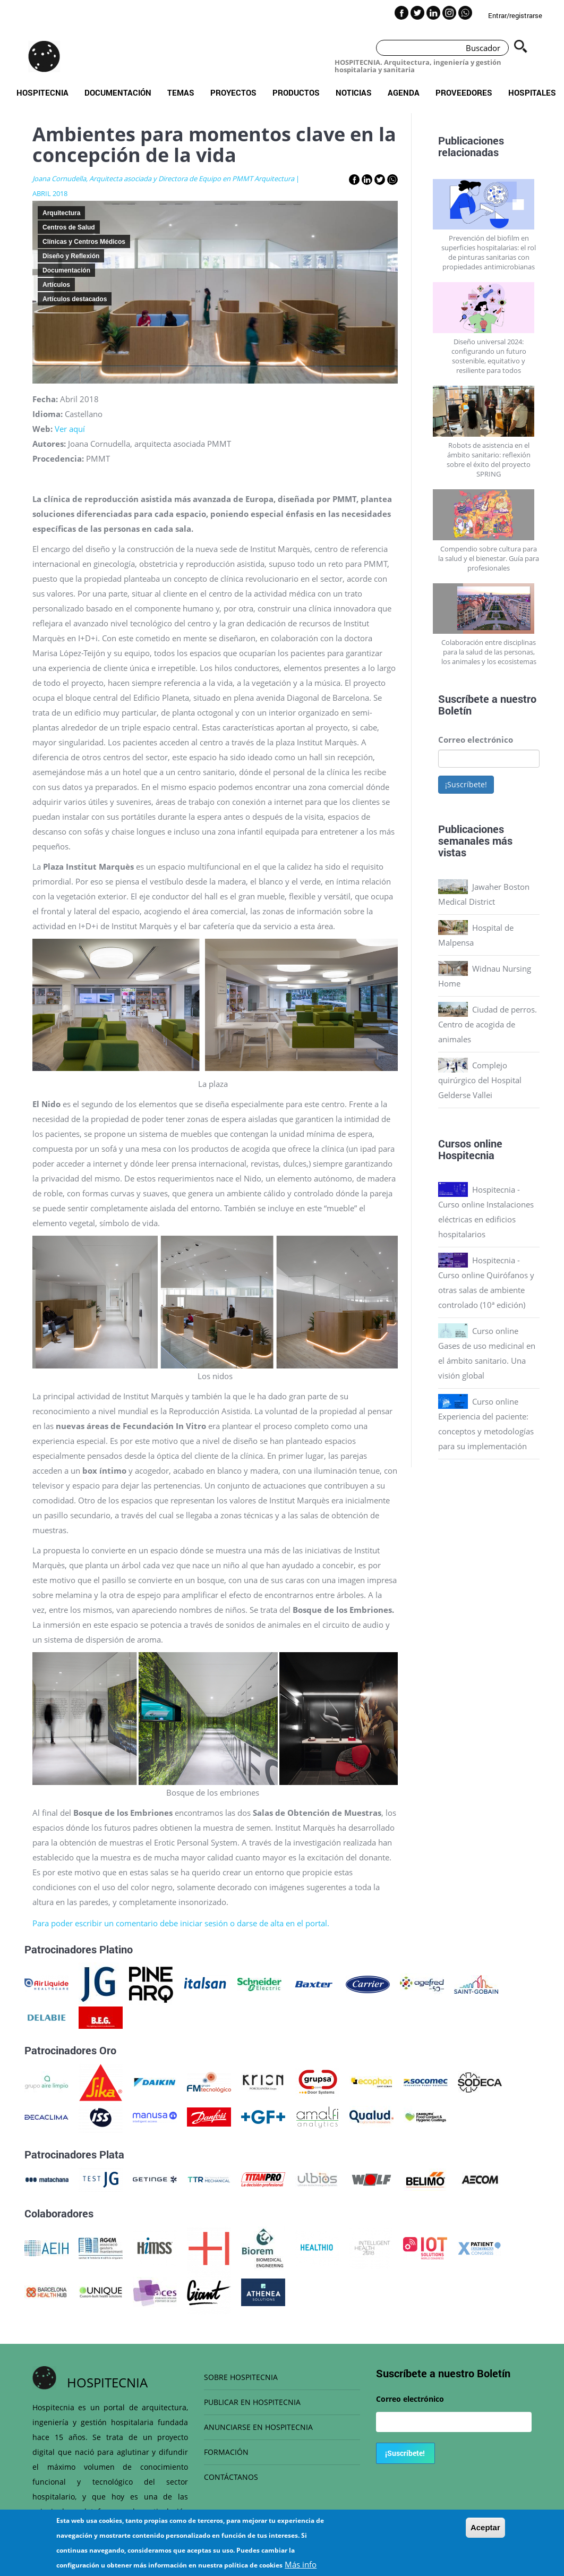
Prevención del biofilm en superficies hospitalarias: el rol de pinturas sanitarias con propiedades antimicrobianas (488, 252)
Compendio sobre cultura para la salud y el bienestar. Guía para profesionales (488, 558)
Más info (301, 2564)
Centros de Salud (68, 227)
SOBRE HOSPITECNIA (241, 2377)
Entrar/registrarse (515, 15)
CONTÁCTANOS (231, 2477)
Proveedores (463, 92)
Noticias (354, 92)
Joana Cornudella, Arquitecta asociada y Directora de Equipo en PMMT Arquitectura (163, 178)
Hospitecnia (42, 92)
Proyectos (233, 92)
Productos (296, 92)
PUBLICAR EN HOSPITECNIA (252, 2402)
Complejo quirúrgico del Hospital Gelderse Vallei (480, 1080)
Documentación (117, 92)
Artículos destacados (74, 299)
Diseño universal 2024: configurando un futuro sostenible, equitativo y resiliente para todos (488, 356)
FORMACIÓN (226, 2452)
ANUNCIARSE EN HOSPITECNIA (258, 2427)
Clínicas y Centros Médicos (83, 241)
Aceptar (485, 2527)
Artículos (56, 284)
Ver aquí (70, 428)
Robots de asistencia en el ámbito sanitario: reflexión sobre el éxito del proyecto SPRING (489, 459)
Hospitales (532, 92)
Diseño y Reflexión (70, 256)
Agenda (404, 92)
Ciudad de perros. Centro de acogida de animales (487, 1024)
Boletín (455, 710)
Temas (180, 92)
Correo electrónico (475, 739)
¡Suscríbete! (466, 784)
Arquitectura (61, 213)
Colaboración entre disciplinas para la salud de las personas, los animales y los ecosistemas (488, 651)
